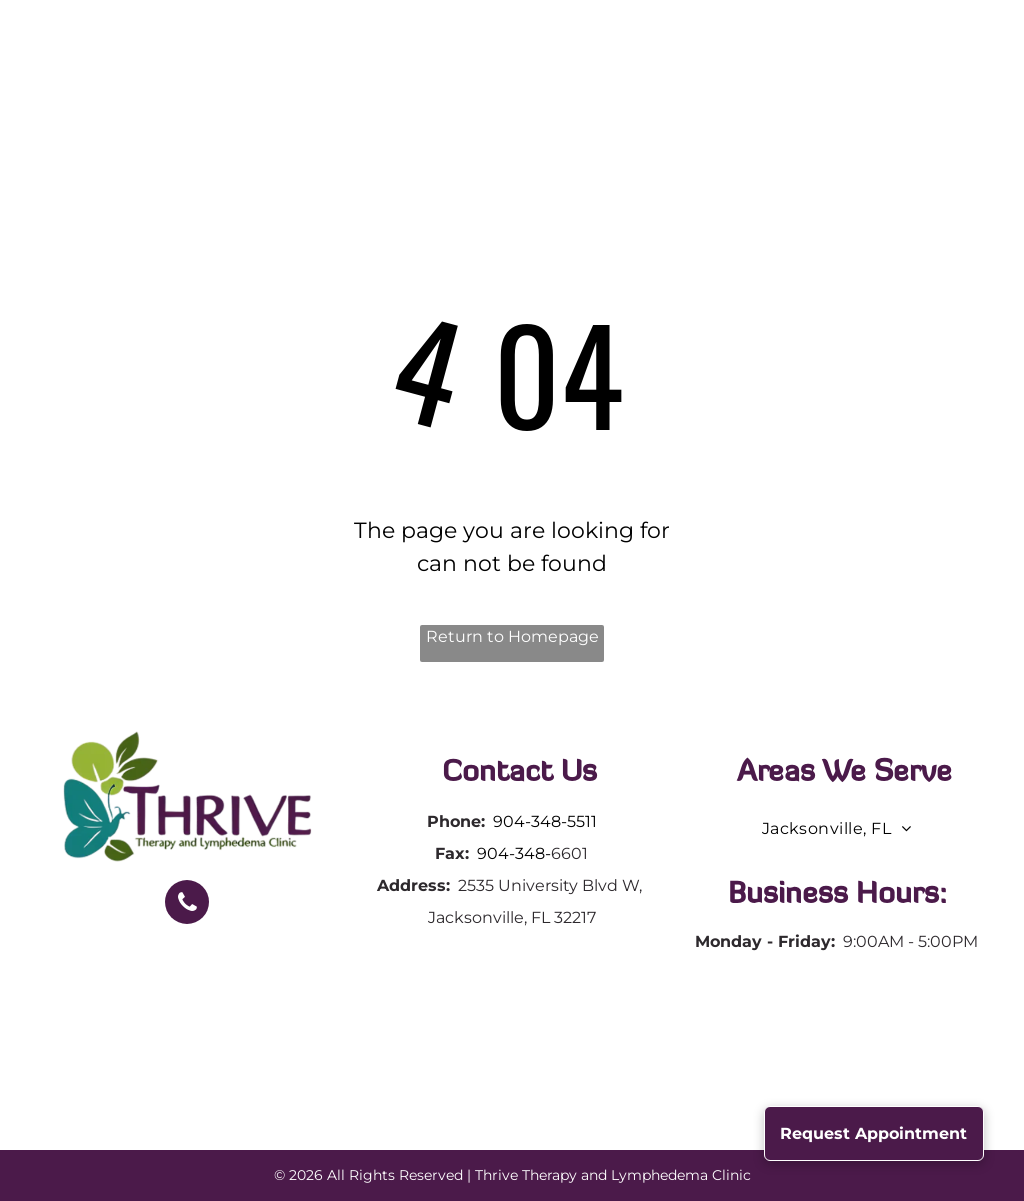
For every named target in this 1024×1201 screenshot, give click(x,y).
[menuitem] (323, 77)
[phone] (187, 904)
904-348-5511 (545, 821)
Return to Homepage (512, 636)
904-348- (514, 853)
